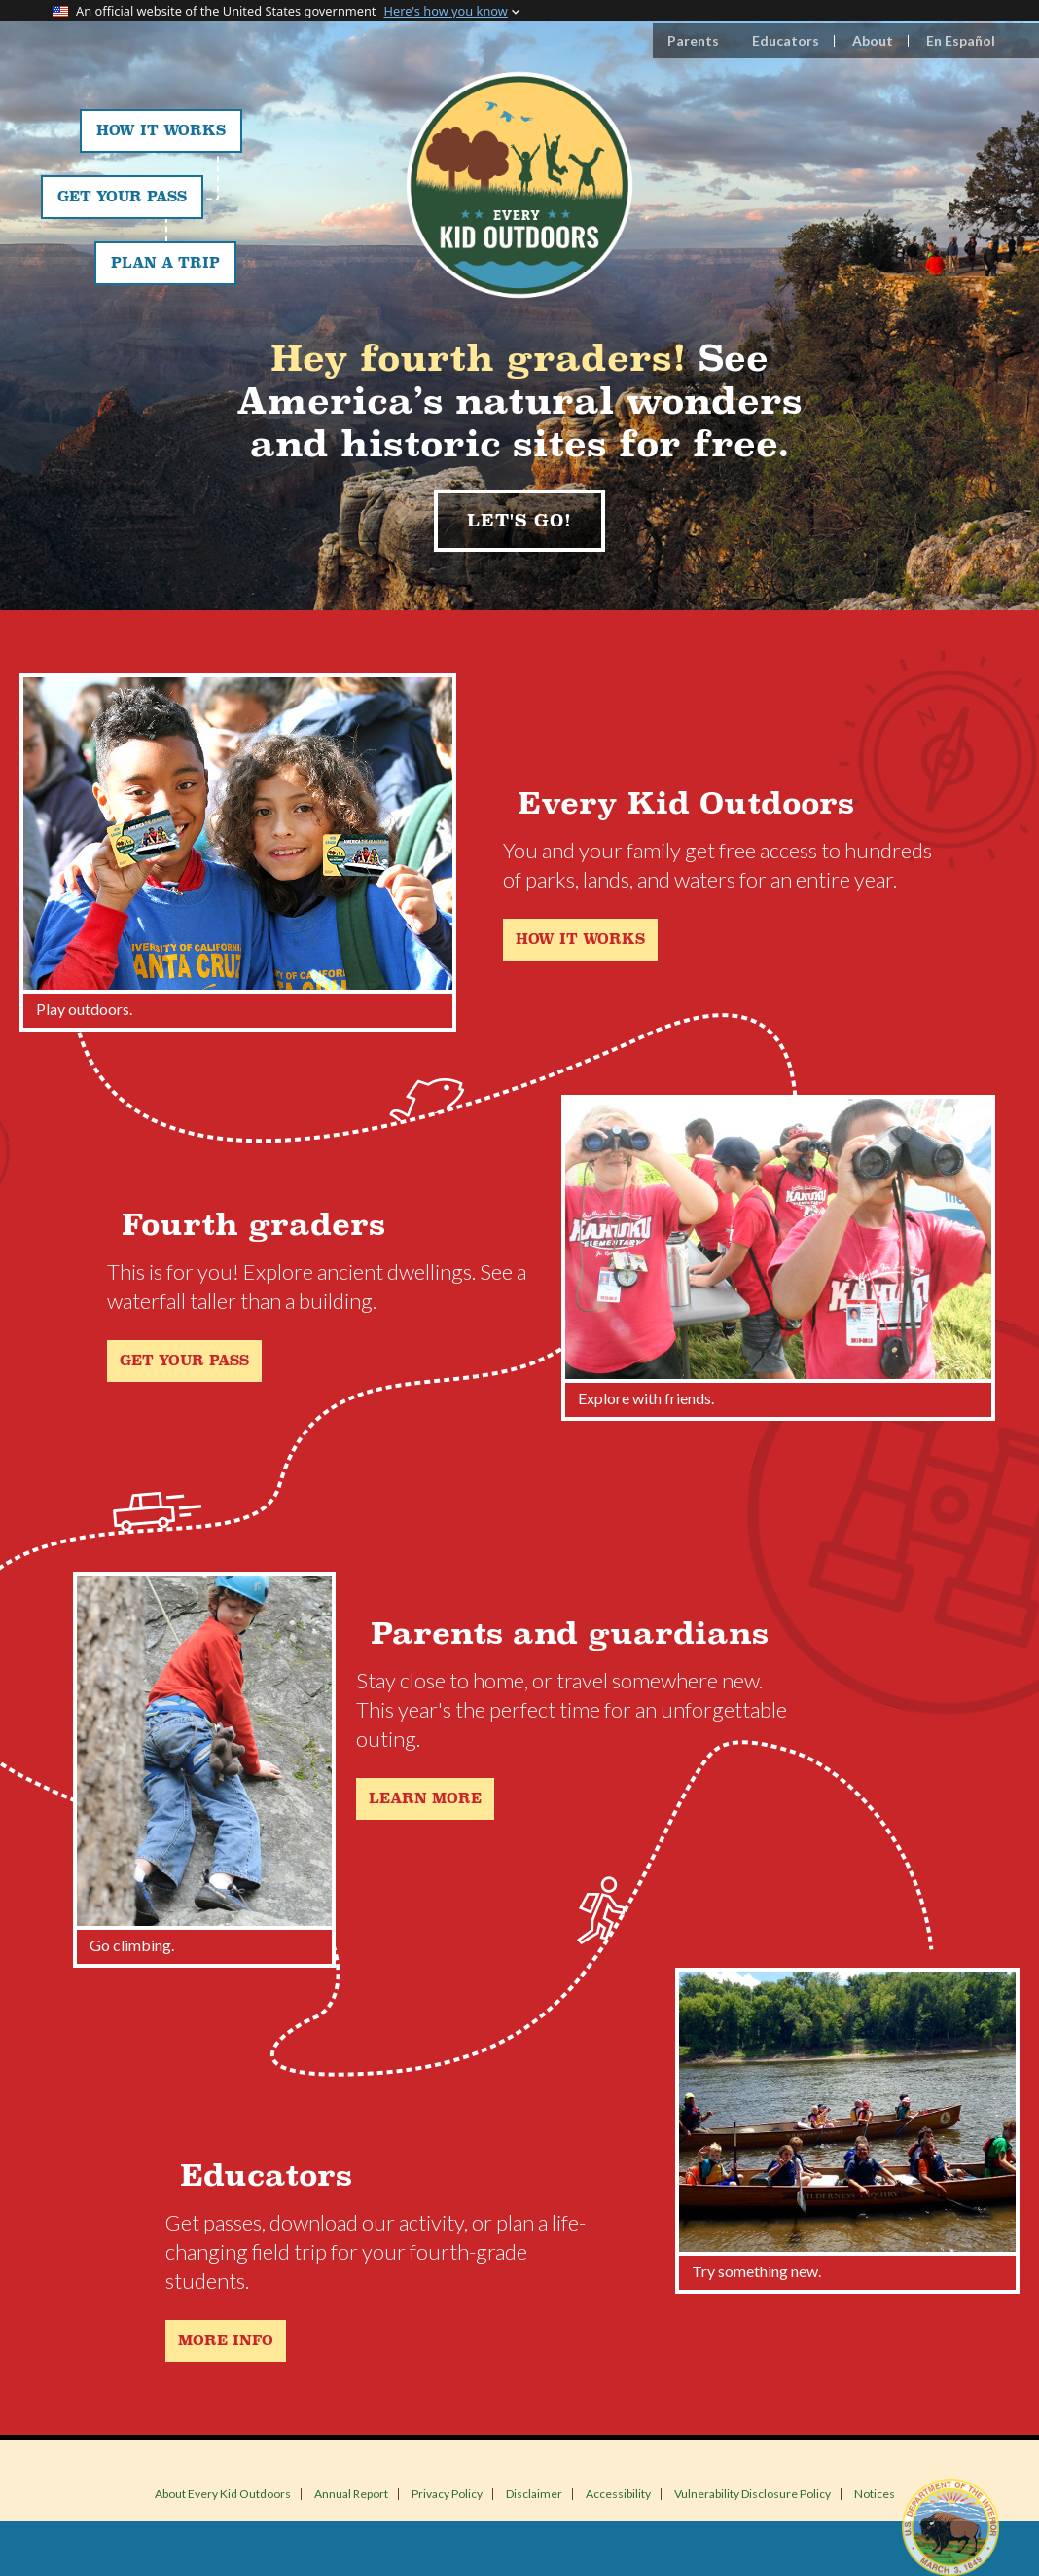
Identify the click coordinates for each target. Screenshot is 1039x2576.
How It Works (161, 131)
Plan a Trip (165, 263)
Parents (693, 40)
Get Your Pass (122, 197)
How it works (580, 939)
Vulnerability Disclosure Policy (752, 2493)
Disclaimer (534, 2493)
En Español (960, 40)
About (872, 40)
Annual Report (351, 2493)
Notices (874, 2493)
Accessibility (618, 2493)
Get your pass (184, 1361)
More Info (225, 2341)
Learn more (425, 1799)
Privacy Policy (447, 2493)
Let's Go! (519, 520)
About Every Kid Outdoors (223, 2493)
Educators (785, 40)
